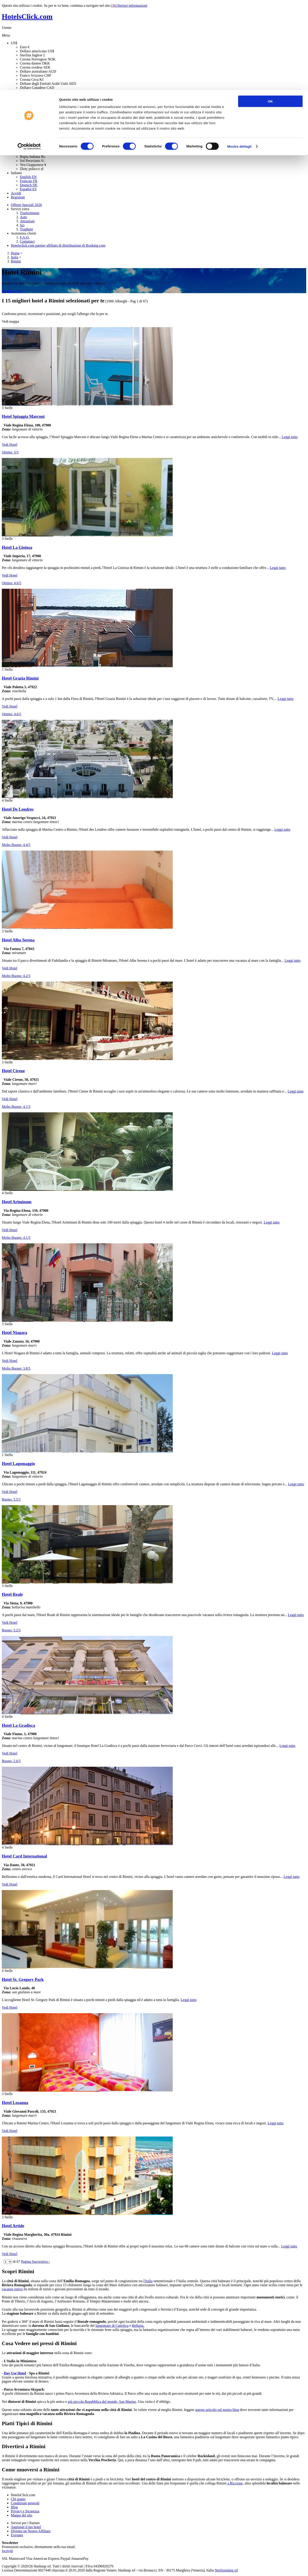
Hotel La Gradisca (18, 1725)
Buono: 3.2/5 (11, 1630)
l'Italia (147, 2281)
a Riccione (235, 2483)
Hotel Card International (24, 1856)
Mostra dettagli (239, 56)
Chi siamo (18, 2499)
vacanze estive (12, 2289)
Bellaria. (138, 2326)
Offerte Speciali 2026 (26, 205)
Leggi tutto (290, 437)
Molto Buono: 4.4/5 (16, 845)
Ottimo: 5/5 (10, 452)
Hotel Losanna (15, 2102)
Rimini (16, 261)
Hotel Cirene (13, 1070)
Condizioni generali (25, 2503)
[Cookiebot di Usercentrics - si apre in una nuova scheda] (29, 56)
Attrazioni (27, 221)
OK (270, 11)
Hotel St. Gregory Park (23, 1979)
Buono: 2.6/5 (11, 1761)
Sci (22, 225)
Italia (14, 257)
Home (15, 253)
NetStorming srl (226, 2570)
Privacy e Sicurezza (25, 2511)
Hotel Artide (13, 2225)
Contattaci (27, 241)
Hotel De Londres (18, 809)
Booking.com (11, 291)
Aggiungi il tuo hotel (26, 2527)
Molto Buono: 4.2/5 (16, 976)
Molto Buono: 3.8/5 (16, 1368)
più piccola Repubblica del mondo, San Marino (102, 2402)
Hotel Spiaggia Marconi (23, 416)
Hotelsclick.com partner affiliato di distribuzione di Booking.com (58, 245)
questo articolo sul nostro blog (217, 2410)
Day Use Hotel (15, 2373)
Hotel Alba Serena (18, 940)
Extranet (17, 2535)
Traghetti (26, 229)
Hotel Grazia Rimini (20, 678)
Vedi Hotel (9, 444)
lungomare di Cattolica (112, 2326)
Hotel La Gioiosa (17, 547)
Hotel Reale (12, 1594)
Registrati (18, 197)
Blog (14, 2507)
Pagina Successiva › (35, 2261)
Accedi (16, 193)
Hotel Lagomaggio (18, 1463)
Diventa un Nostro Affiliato (31, 2531)
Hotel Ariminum (16, 1201)
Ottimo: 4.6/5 (11, 583)
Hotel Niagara (14, 1332)
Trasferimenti (29, 213)
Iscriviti (7, 2551)
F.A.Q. (25, 237)
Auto (23, 217)
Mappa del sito (21, 2515)
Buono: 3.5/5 (11, 1499)
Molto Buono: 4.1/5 (16, 1107)
